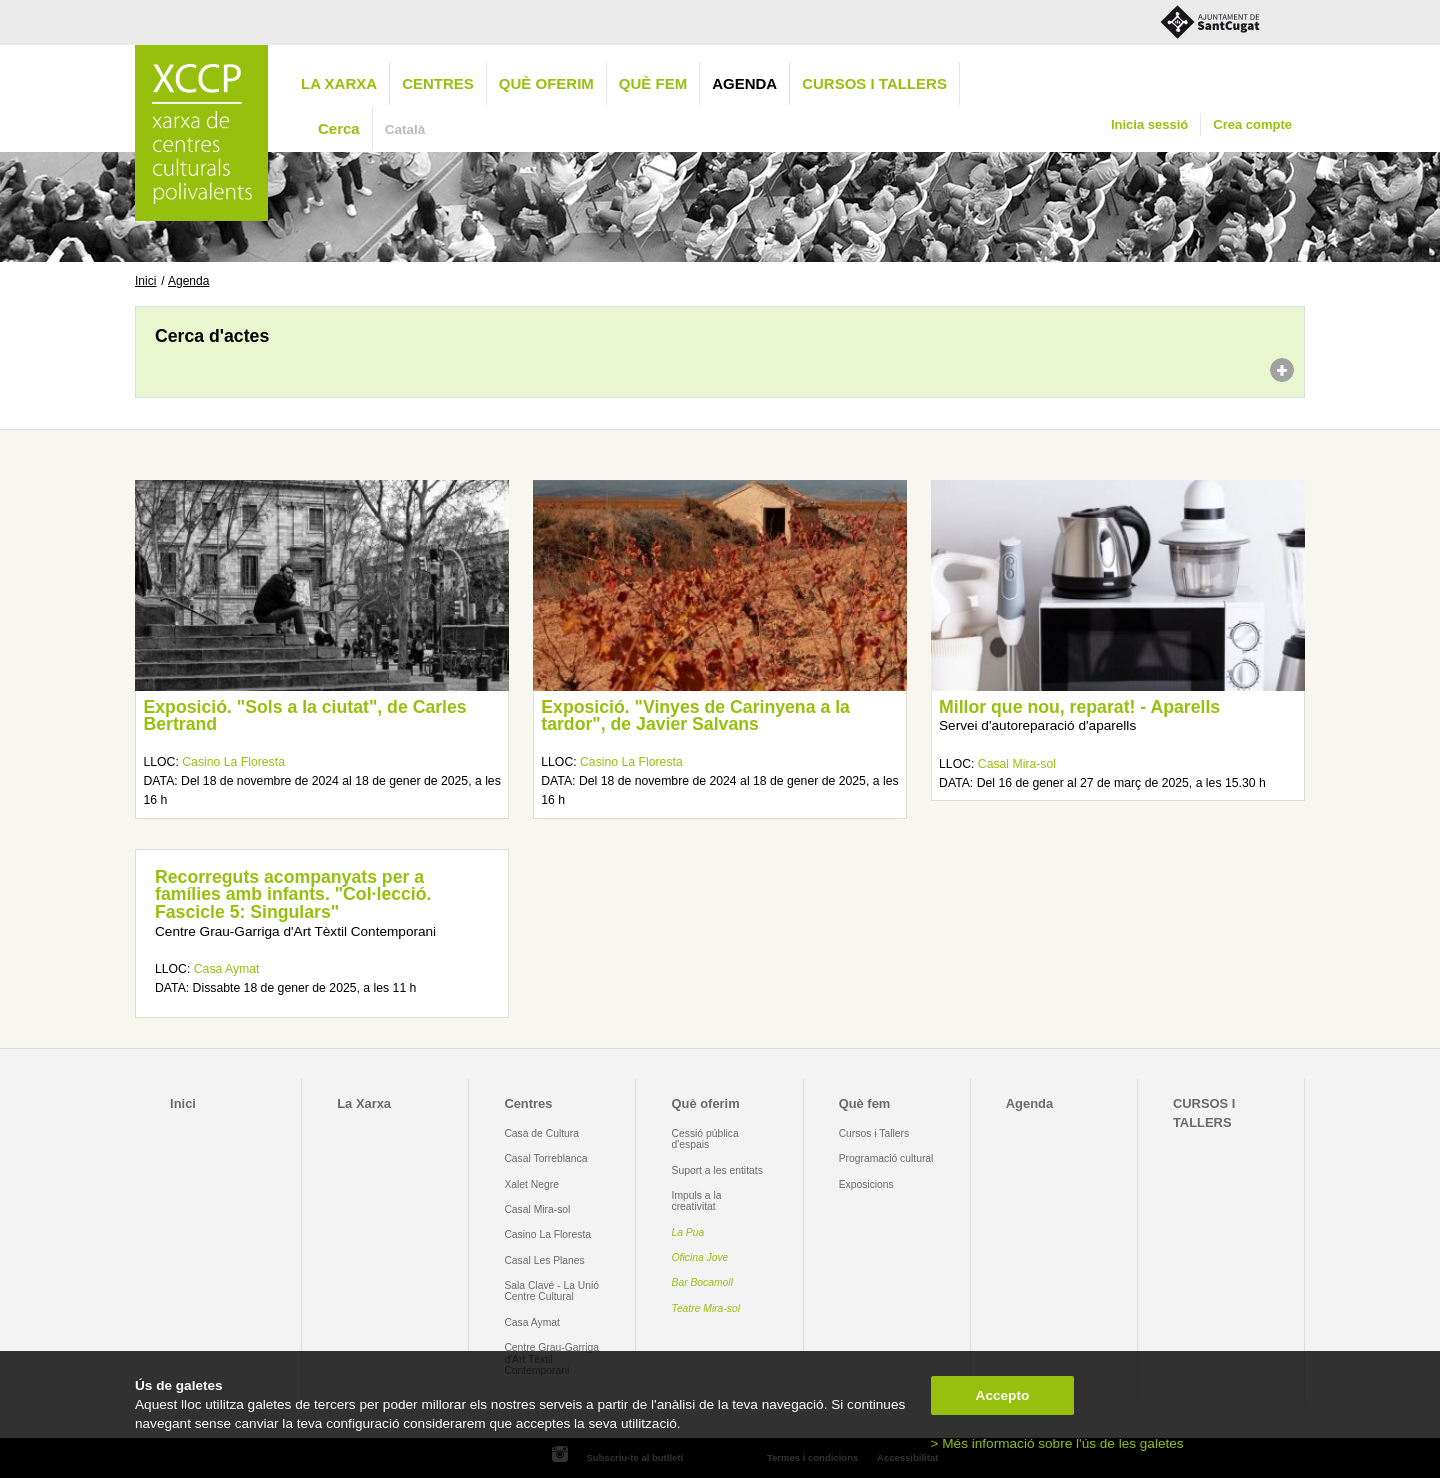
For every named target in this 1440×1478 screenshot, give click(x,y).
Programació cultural (886, 1158)
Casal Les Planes (544, 1260)
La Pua (688, 1232)
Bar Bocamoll (702, 1282)
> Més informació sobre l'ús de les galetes (1057, 1443)
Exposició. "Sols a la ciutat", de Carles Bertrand (304, 716)
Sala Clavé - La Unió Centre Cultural (551, 1291)
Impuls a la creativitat (697, 1201)
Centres (438, 83)
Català (405, 129)
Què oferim (546, 83)
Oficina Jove (700, 1257)
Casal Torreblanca (545, 1158)
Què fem (653, 83)
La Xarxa (339, 83)
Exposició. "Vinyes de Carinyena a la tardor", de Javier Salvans (695, 716)
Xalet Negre (531, 1184)
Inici (145, 281)
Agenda (744, 83)
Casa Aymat (227, 969)
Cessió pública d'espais (705, 1139)
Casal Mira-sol (1017, 764)
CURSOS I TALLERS (874, 83)
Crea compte (1252, 124)
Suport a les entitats (717, 1170)
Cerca (339, 128)
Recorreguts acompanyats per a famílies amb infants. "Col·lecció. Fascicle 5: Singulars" (293, 894)
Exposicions (866, 1184)
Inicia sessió (1149, 124)
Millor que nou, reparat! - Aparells (1079, 707)
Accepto (1003, 1395)
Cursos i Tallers (874, 1133)
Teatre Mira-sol (706, 1308)
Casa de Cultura (541, 1133)
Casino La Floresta (233, 762)
